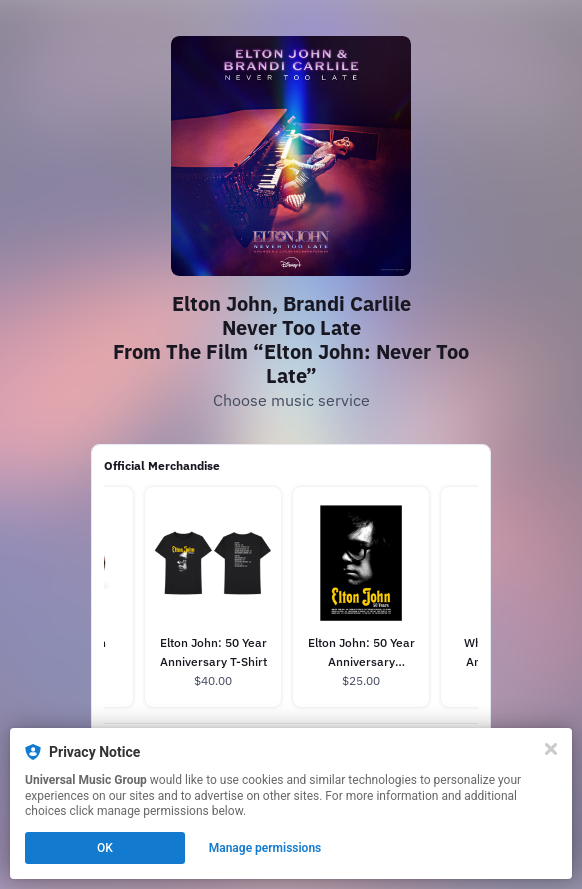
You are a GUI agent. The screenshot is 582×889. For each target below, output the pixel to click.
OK (105, 848)
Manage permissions (265, 848)
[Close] (551, 749)
